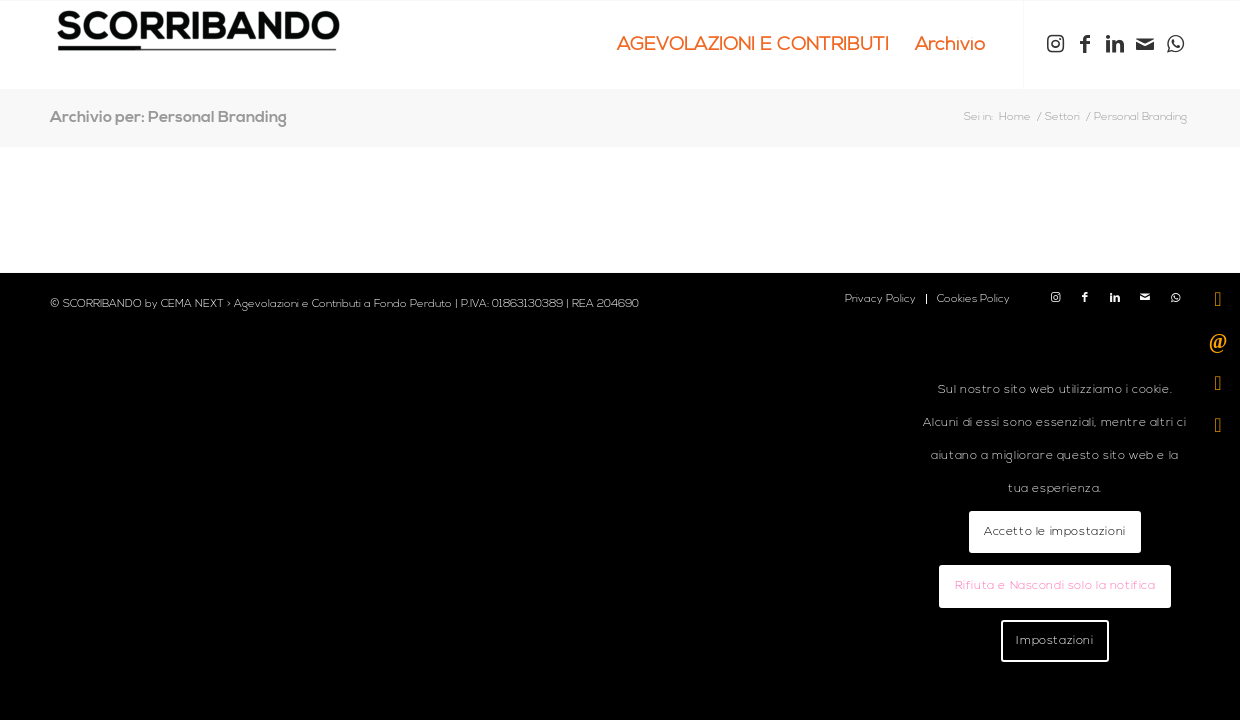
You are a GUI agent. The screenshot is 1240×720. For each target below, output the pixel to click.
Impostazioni (1054, 640)
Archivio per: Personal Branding (168, 117)
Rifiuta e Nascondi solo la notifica (1055, 585)
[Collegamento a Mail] (1145, 44)
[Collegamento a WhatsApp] (1175, 44)
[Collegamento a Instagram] (1055, 44)
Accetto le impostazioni (1055, 531)
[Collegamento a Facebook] (1085, 44)
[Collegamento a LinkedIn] (1115, 44)
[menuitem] (753, 45)
